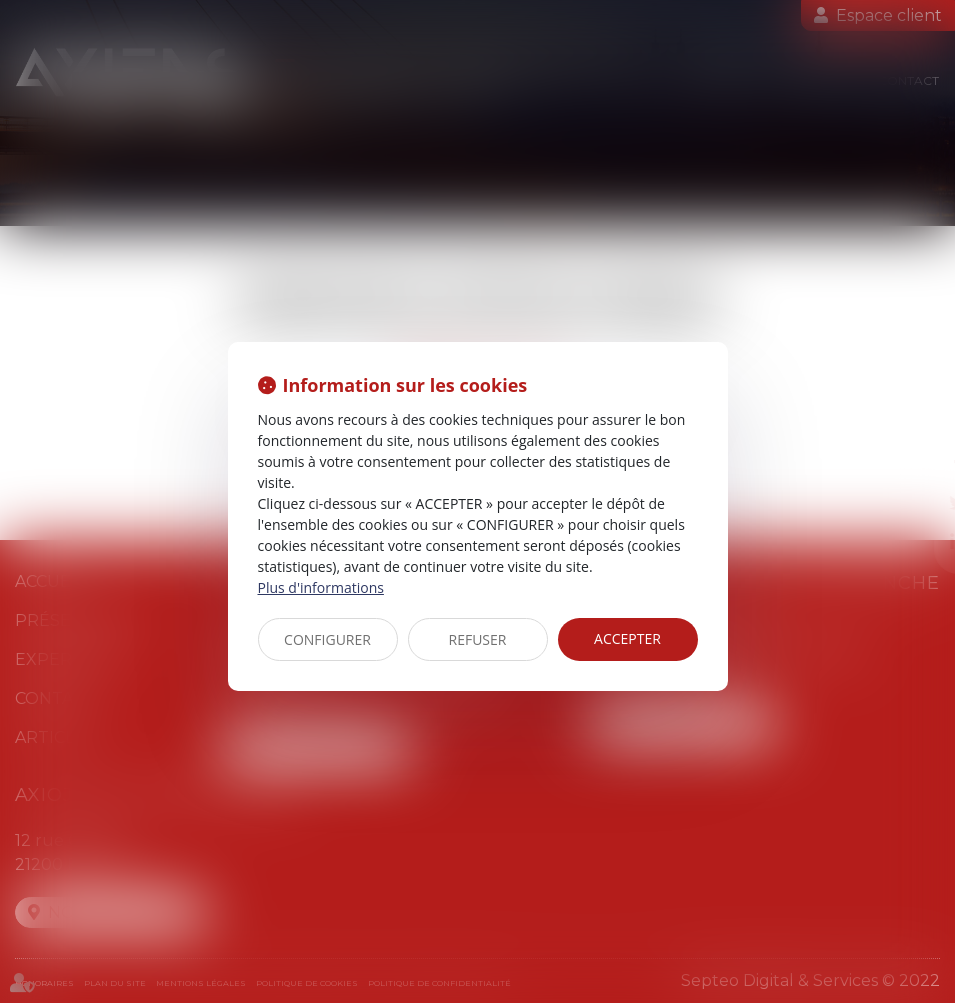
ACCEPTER (627, 638)
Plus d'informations (321, 587)
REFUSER (478, 639)
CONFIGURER (327, 639)
